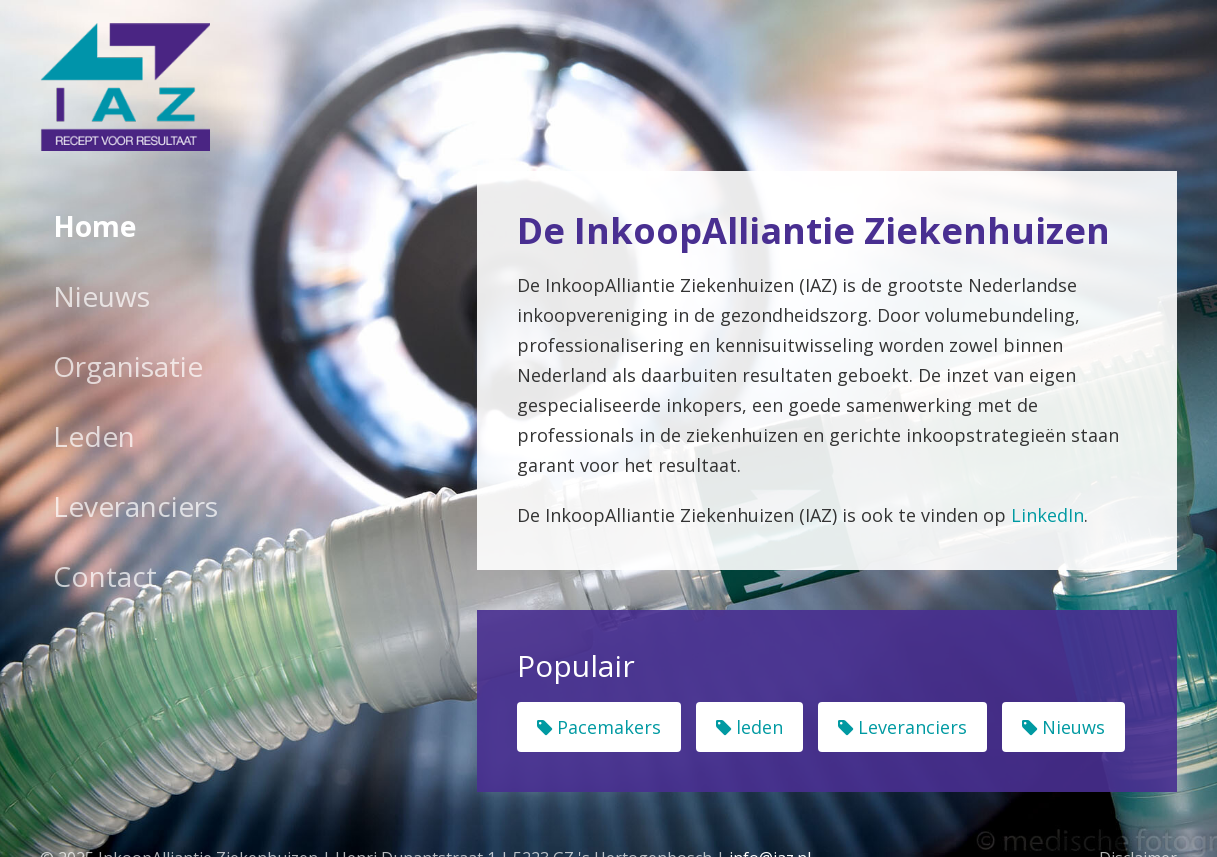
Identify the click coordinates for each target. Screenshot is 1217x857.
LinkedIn (1047, 515)
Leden (94, 436)
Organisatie (128, 366)
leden (749, 727)
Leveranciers (135, 506)
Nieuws (101, 296)
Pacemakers (599, 727)
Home (94, 226)
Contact (105, 576)
